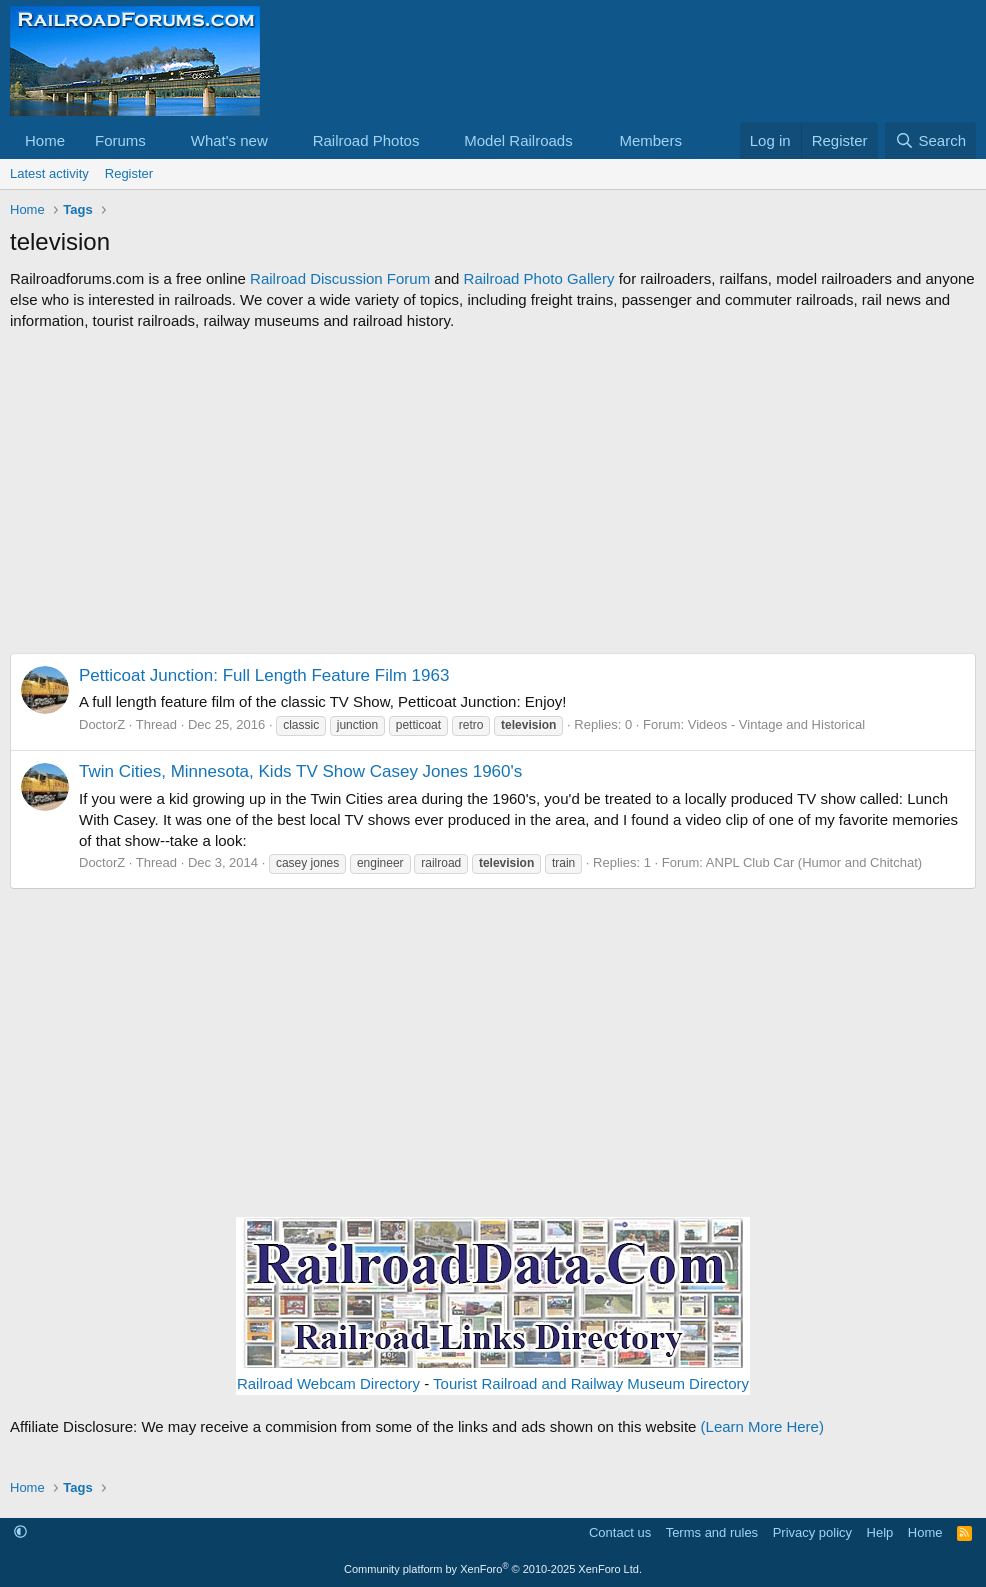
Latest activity (49, 173)
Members (650, 140)
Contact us (620, 1532)
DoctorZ (102, 724)
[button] (162, 140)
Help (880, 1532)
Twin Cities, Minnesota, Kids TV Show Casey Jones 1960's (300, 771)
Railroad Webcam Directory (328, 1383)
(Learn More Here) (762, 1426)
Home (45, 140)
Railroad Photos (366, 140)
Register (129, 173)
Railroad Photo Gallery (539, 278)
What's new (229, 140)
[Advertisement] (493, 492)
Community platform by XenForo (493, 1569)
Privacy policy (812, 1532)
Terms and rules (712, 1532)
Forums (120, 140)
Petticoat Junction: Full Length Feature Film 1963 (264, 675)
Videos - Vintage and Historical (776, 724)
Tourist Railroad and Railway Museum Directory (591, 1383)
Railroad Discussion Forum (340, 278)
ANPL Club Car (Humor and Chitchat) (814, 862)
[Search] (930, 140)
